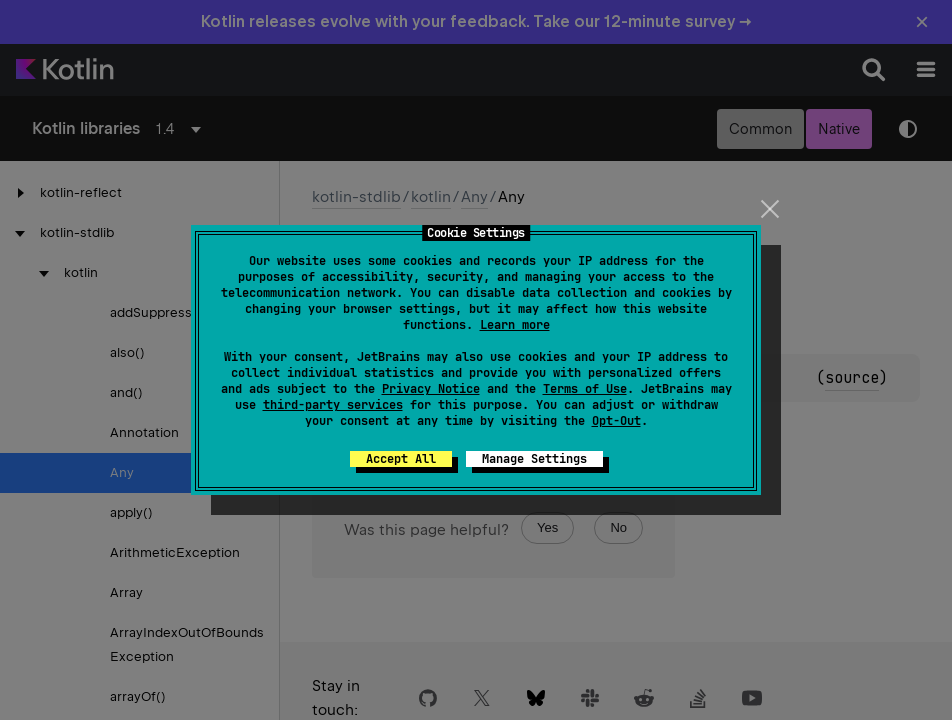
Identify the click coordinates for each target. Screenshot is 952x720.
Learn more (515, 325)
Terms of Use (585, 389)
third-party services (333, 405)
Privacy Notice (431, 389)
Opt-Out (616, 421)
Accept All (401, 459)
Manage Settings (534, 459)
